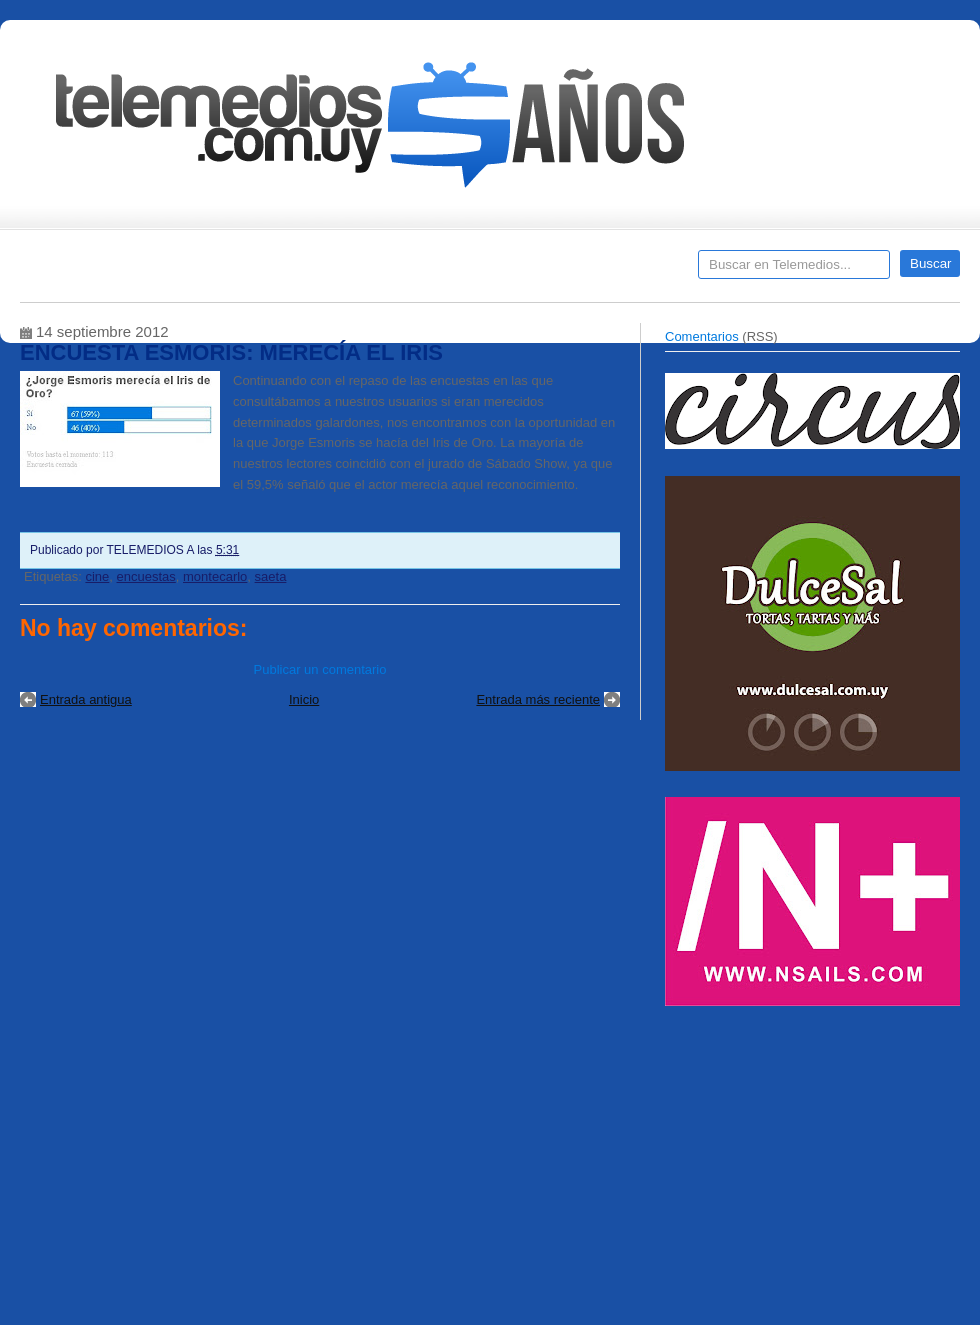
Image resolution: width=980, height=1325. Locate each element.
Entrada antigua (86, 699)
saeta (271, 576)
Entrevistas (277, 271)
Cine (412, 271)
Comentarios (702, 336)
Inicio (304, 699)
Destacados (101, 271)
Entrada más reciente (538, 699)
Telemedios (622, 271)
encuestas (146, 576)
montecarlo (215, 576)
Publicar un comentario (320, 669)
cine (97, 576)
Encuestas (498, 271)
